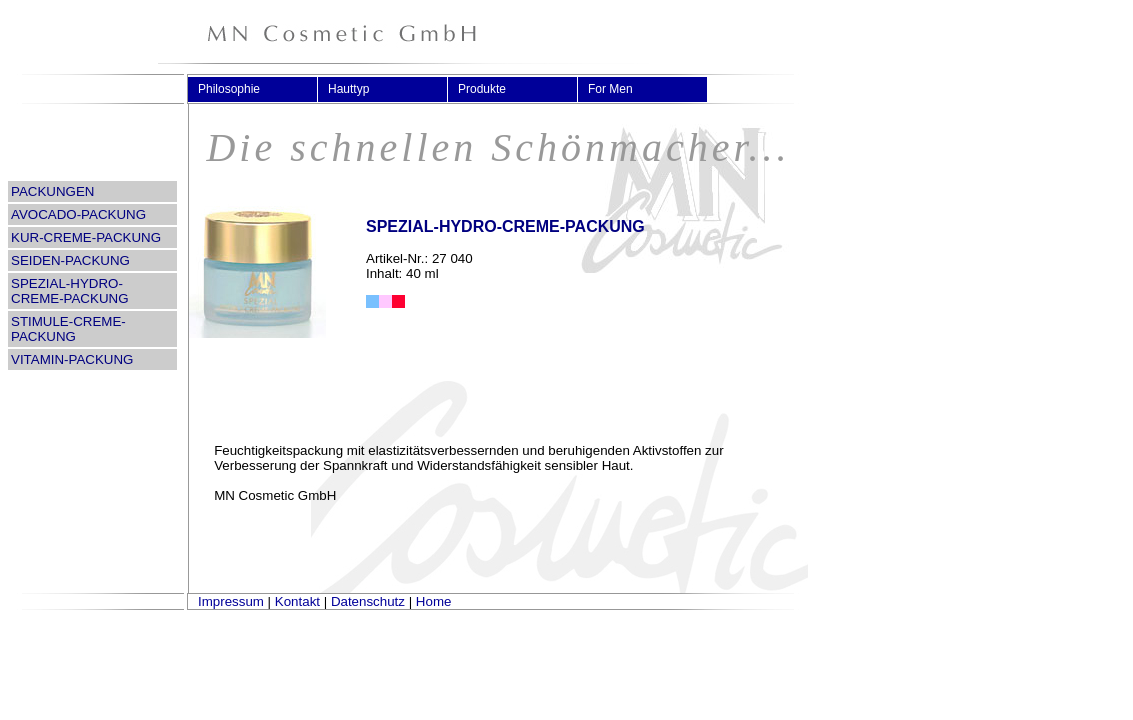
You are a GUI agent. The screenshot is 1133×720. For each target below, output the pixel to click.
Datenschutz (368, 601)
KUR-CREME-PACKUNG (86, 237)
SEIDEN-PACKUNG (70, 260)
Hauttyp (357, 89)
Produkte (490, 89)
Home (434, 601)
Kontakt (297, 601)
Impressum (231, 601)
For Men (618, 89)
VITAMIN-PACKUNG (72, 359)
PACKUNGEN (52, 191)
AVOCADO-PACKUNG (78, 214)
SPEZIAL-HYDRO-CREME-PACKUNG (70, 291)
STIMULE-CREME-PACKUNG (68, 329)
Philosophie (237, 89)
